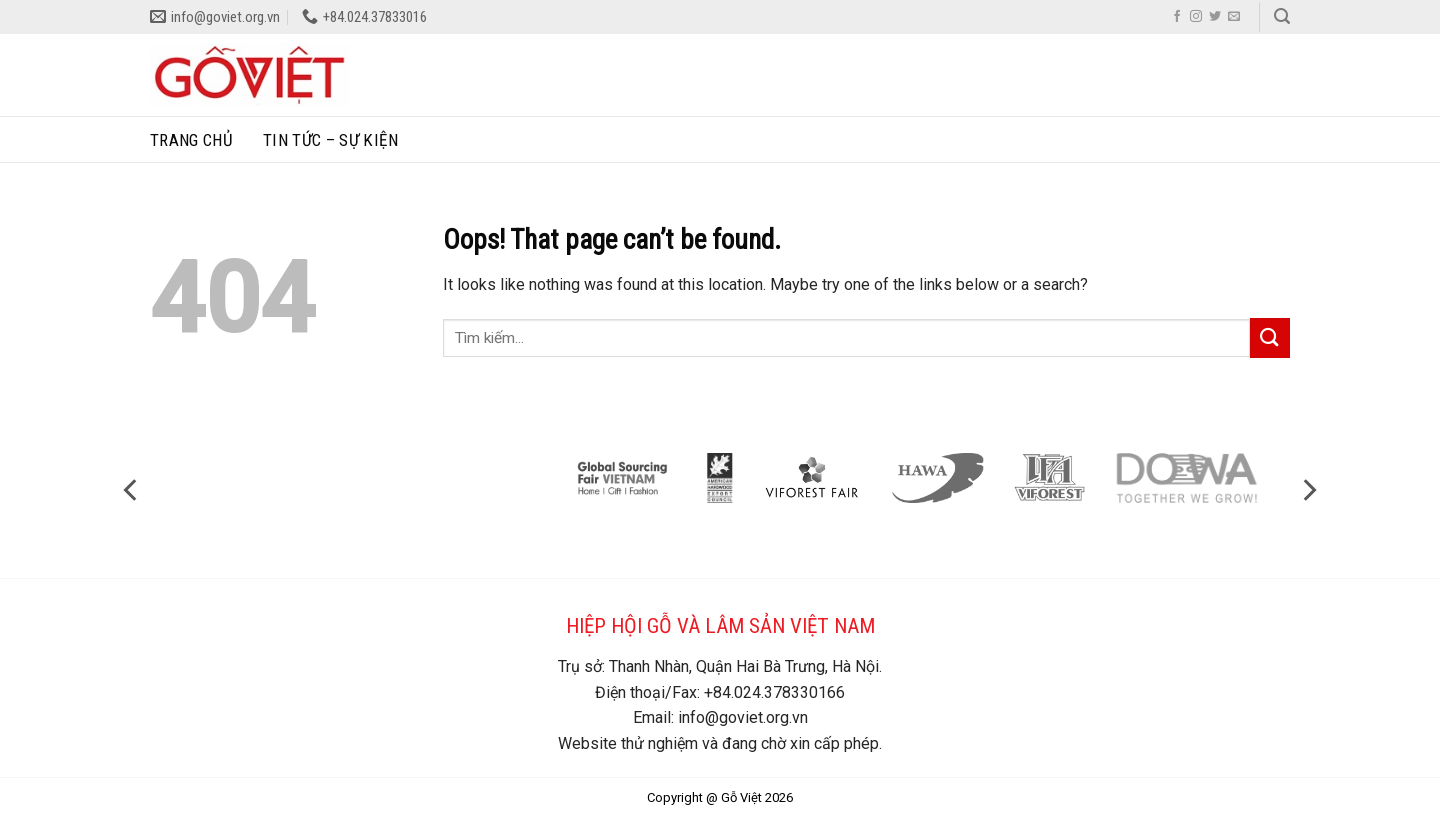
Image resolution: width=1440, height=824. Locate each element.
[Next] (1308, 489)
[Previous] (132, 489)
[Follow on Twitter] (1215, 17)
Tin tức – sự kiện (330, 140)
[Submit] (1270, 337)
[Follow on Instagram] (1196, 17)
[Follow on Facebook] (1177, 17)
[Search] (1282, 16)
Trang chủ (191, 140)
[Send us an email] (1234, 17)
